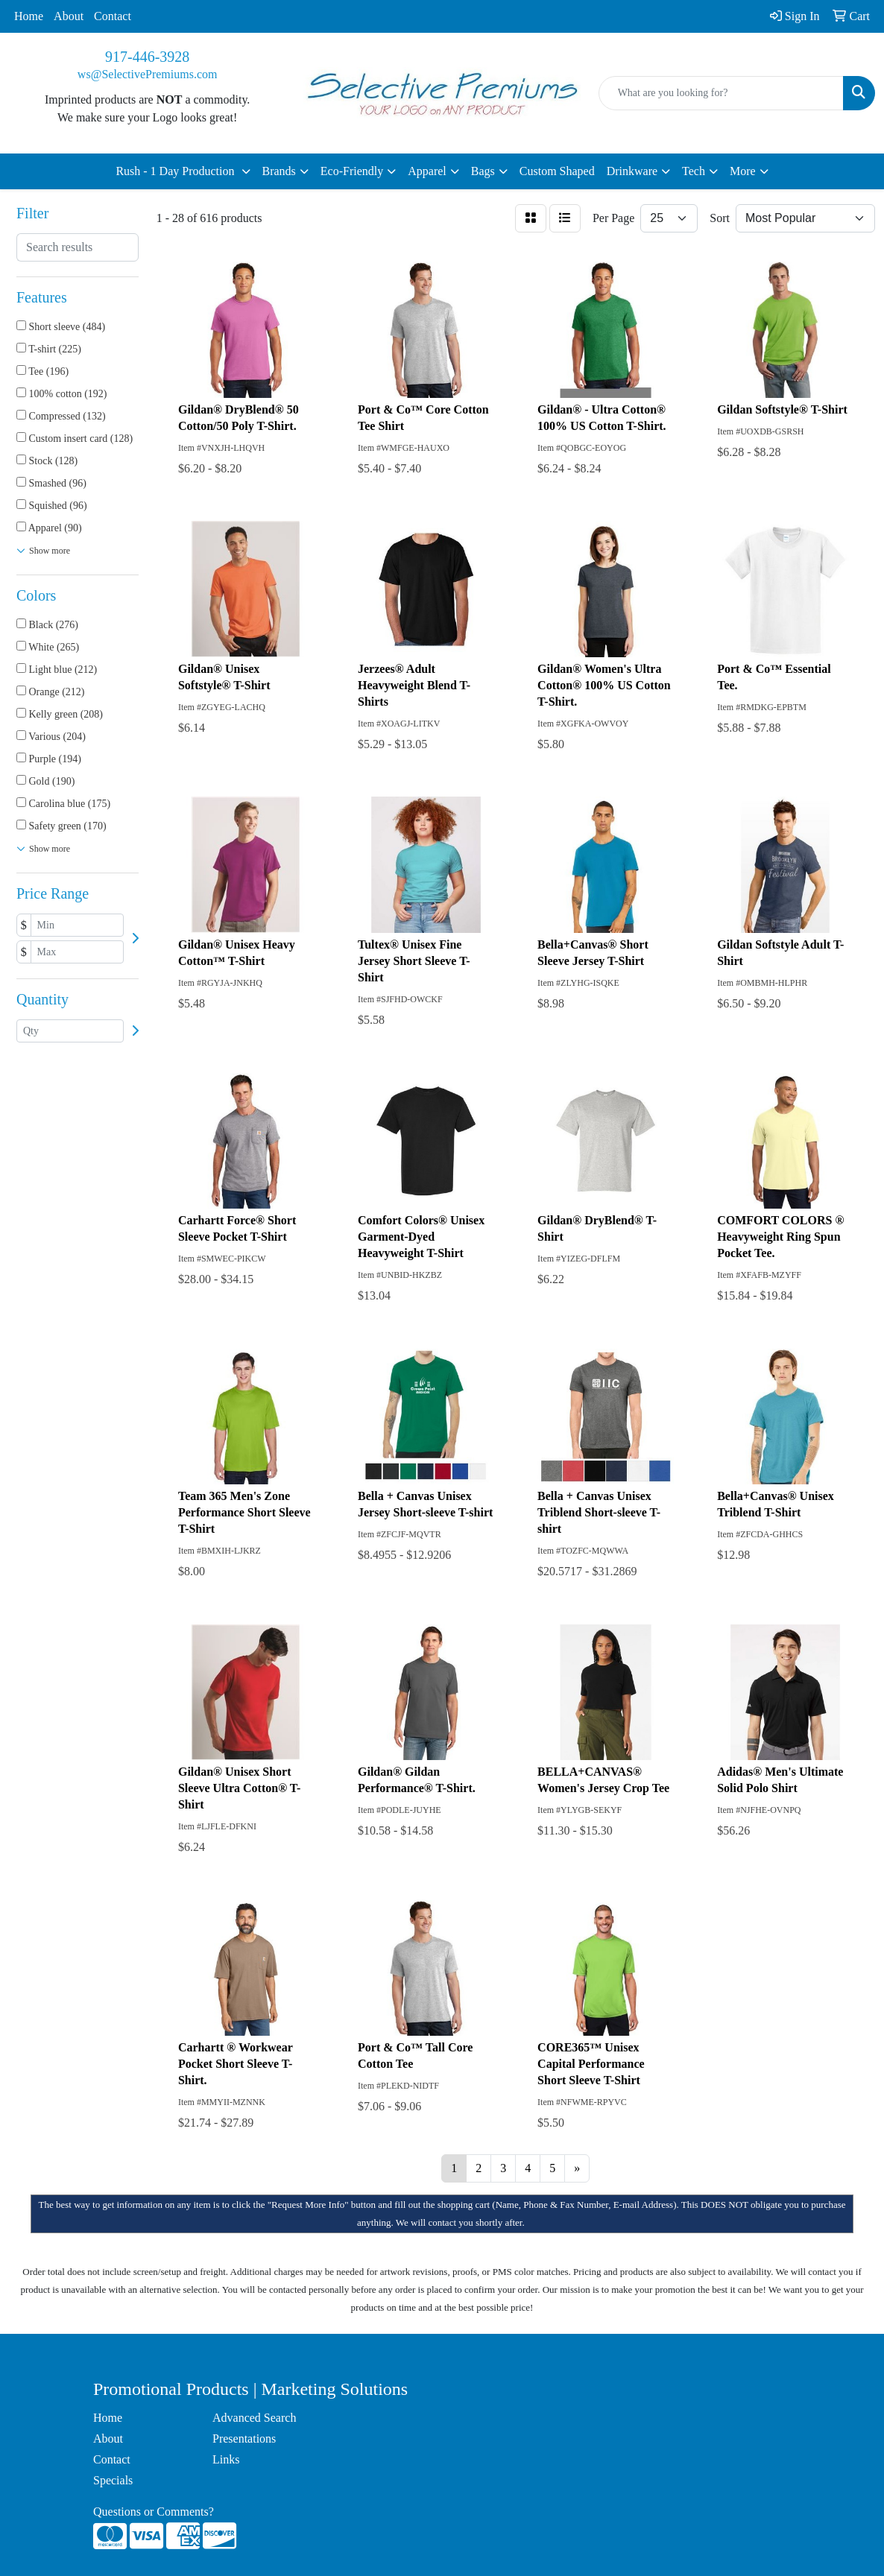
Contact (112, 16)
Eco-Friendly (352, 171)
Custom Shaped (557, 171)
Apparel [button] (427, 171)
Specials (113, 2480)
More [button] (743, 171)
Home (28, 16)
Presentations (244, 2438)
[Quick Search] (721, 93)
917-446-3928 (147, 56)
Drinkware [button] (632, 171)
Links (225, 2459)
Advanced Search (254, 2417)
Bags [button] (483, 171)
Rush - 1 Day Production (176, 171)
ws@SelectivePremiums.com (148, 74)
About (68, 16)
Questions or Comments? (153, 2511)
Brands (279, 171)
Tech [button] (693, 171)
